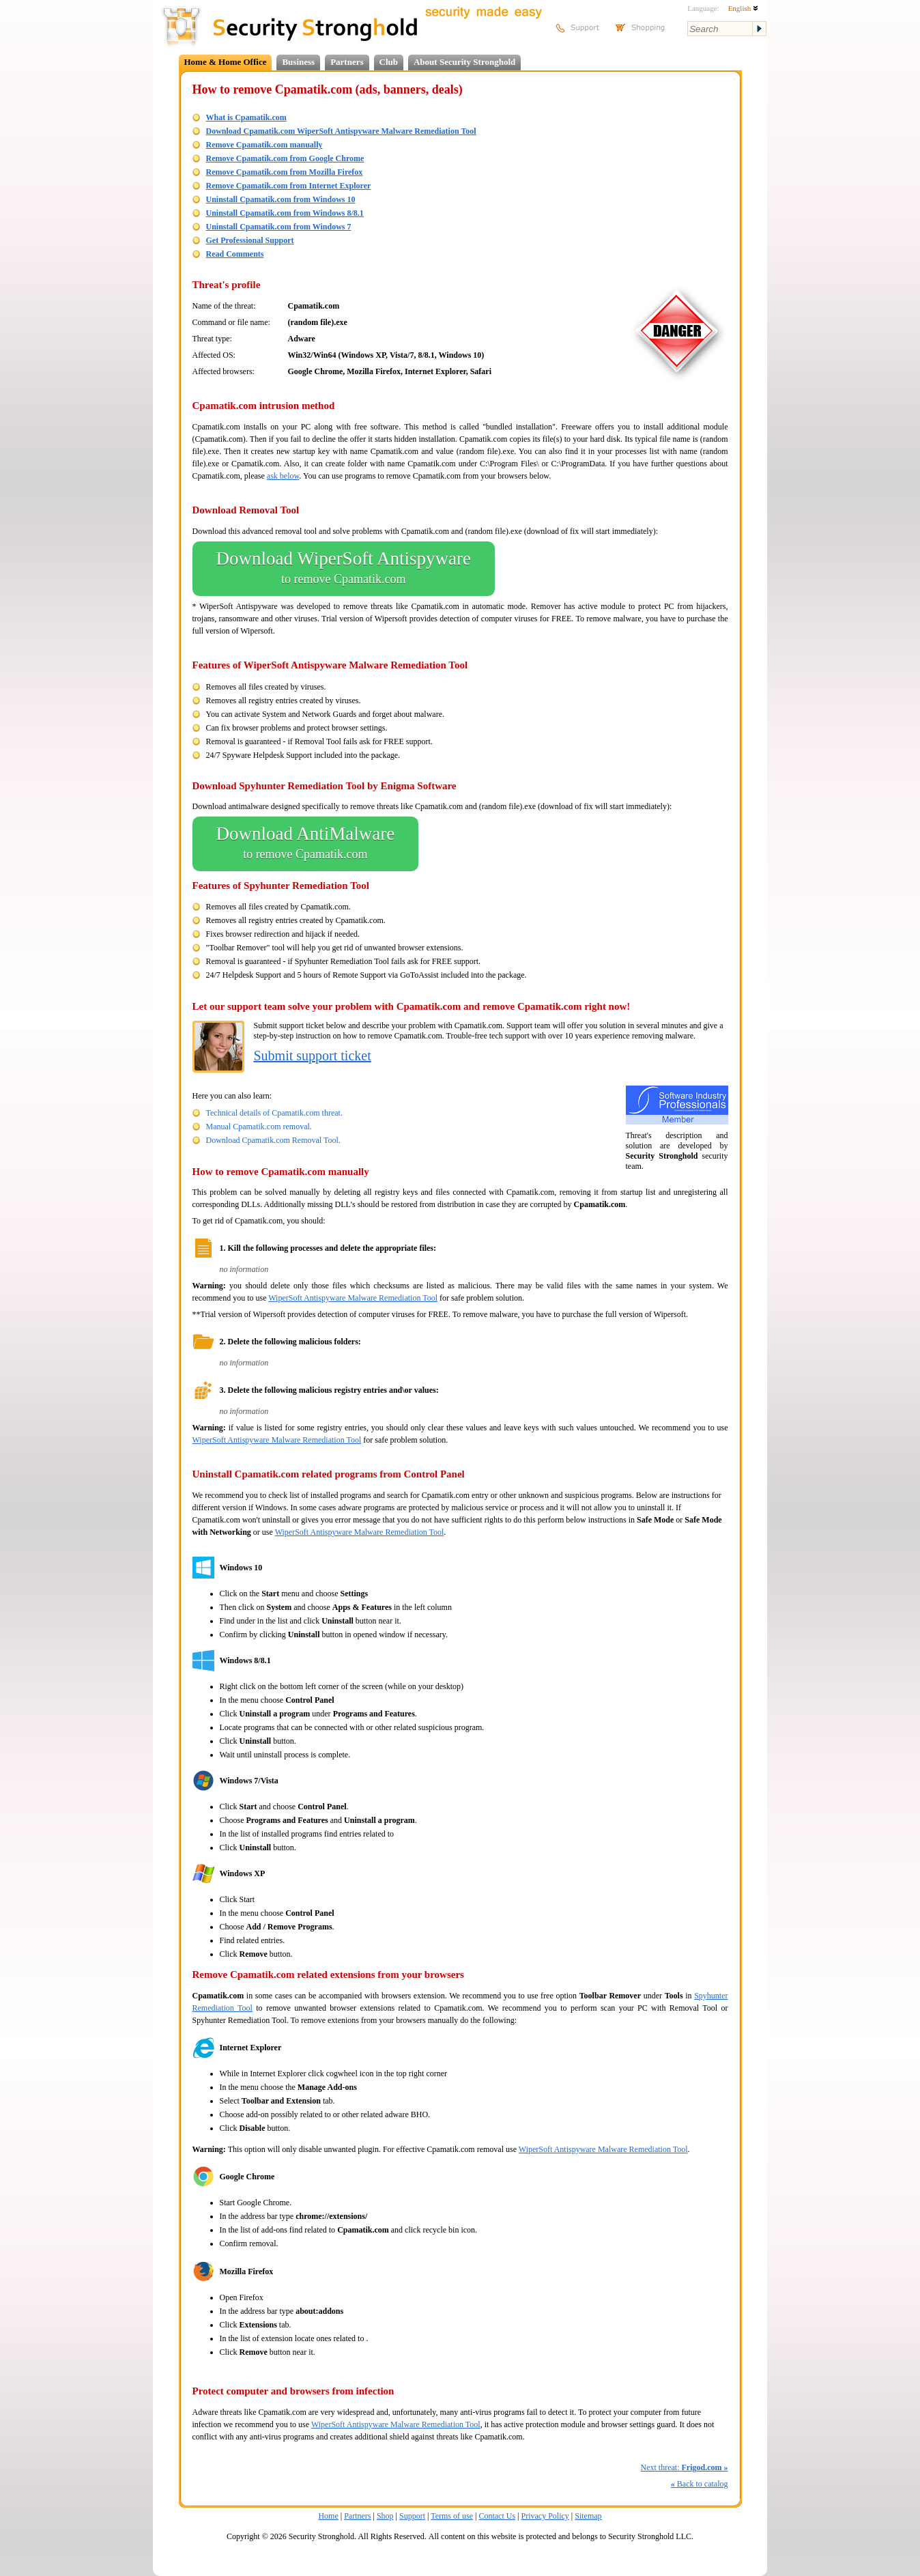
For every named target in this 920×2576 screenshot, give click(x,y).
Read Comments (235, 254)
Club (388, 62)
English (743, 8)
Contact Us (496, 2516)
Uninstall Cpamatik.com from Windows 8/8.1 (285, 213)
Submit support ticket (312, 1055)
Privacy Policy (545, 2516)
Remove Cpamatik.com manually (264, 145)
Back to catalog (699, 2484)
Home (328, 2516)
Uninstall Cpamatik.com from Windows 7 (278, 226)
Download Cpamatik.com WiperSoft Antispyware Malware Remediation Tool (341, 131)
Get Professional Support (250, 240)
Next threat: (684, 2467)
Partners (346, 62)
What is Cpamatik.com (246, 117)
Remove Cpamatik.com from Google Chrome (285, 158)
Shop (385, 2516)
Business (298, 62)
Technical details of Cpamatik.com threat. (274, 1113)
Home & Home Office (225, 62)
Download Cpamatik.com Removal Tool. (273, 1140)
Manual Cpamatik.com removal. (259, 1126)
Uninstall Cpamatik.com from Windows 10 (281, 199)
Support (412, 2516)
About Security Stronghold (464, 62)
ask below (283, 476)
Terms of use (452, 2516)
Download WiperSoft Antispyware (343, 568)
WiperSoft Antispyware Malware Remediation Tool (352, 1298)
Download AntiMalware (305, 843)
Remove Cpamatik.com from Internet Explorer (288, 185)
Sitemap (588, 2516)
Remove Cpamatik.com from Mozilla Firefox (284, 172)
